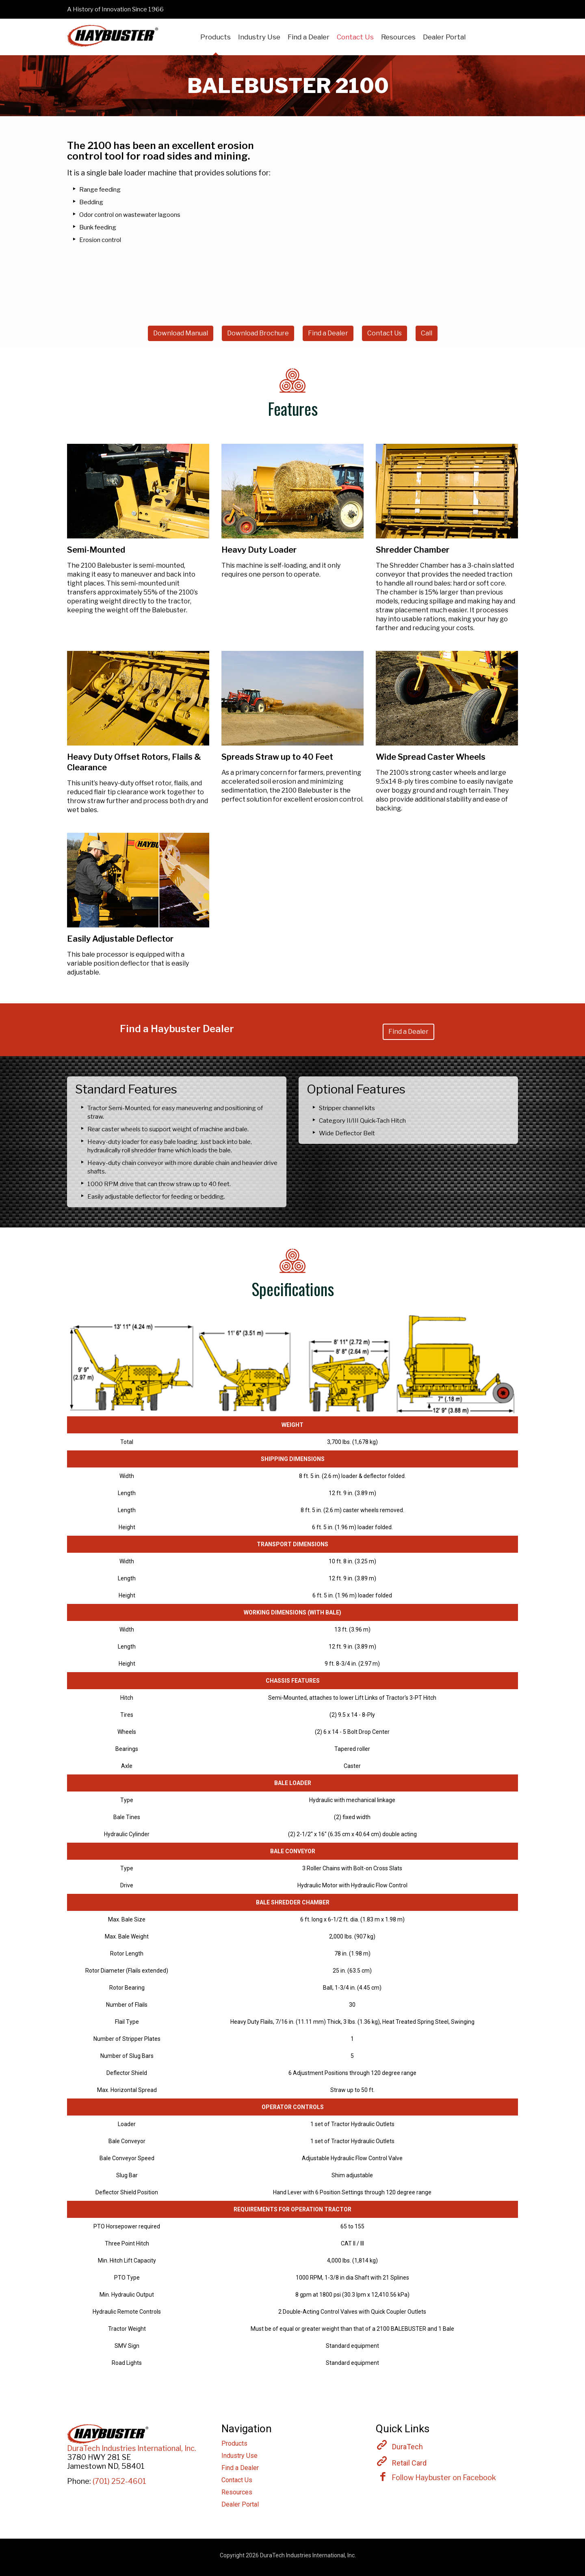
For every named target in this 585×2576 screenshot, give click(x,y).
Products (234, 2443)
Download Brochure (258, 333)
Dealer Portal (240, 2504)
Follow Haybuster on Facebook (436, 2477)
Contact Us (384, 333)
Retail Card (409, 2463)
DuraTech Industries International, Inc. (131, 2448)
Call (426, 333)
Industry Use (239, 2455)
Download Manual (180, 333)
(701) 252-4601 (119, 2481)
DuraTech (407, 2446)
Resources (236, 2492)
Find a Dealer (328, 333)
